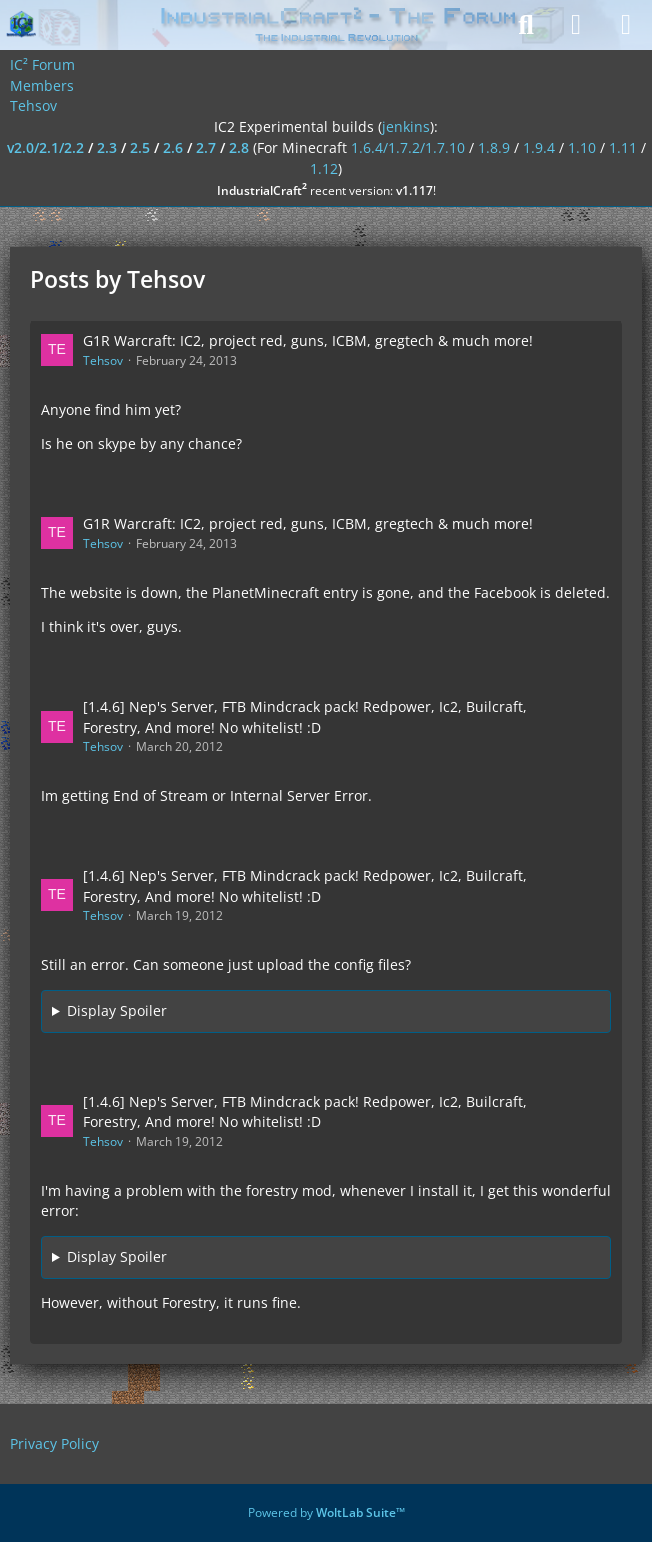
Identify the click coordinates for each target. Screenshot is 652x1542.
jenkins (406, 126)
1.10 (582, 147)
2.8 (239, 147)
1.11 (623, 147)
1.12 (324, 168)
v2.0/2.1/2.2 (45, 147)
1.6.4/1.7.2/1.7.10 (408, 147)
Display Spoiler (117, 1010)
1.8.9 (494, 147)
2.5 (140, 147)
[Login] (576, 25)
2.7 (206, 147)
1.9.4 (539, 147)
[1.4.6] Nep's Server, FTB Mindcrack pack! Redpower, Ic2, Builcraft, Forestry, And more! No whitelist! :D (305, 717)
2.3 (107, 147)
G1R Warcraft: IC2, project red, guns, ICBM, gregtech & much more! (308, 340)
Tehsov (103, 360)
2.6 (173, 147)
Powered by (326, 1512)
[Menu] (626, 25)
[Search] (526, 25)
